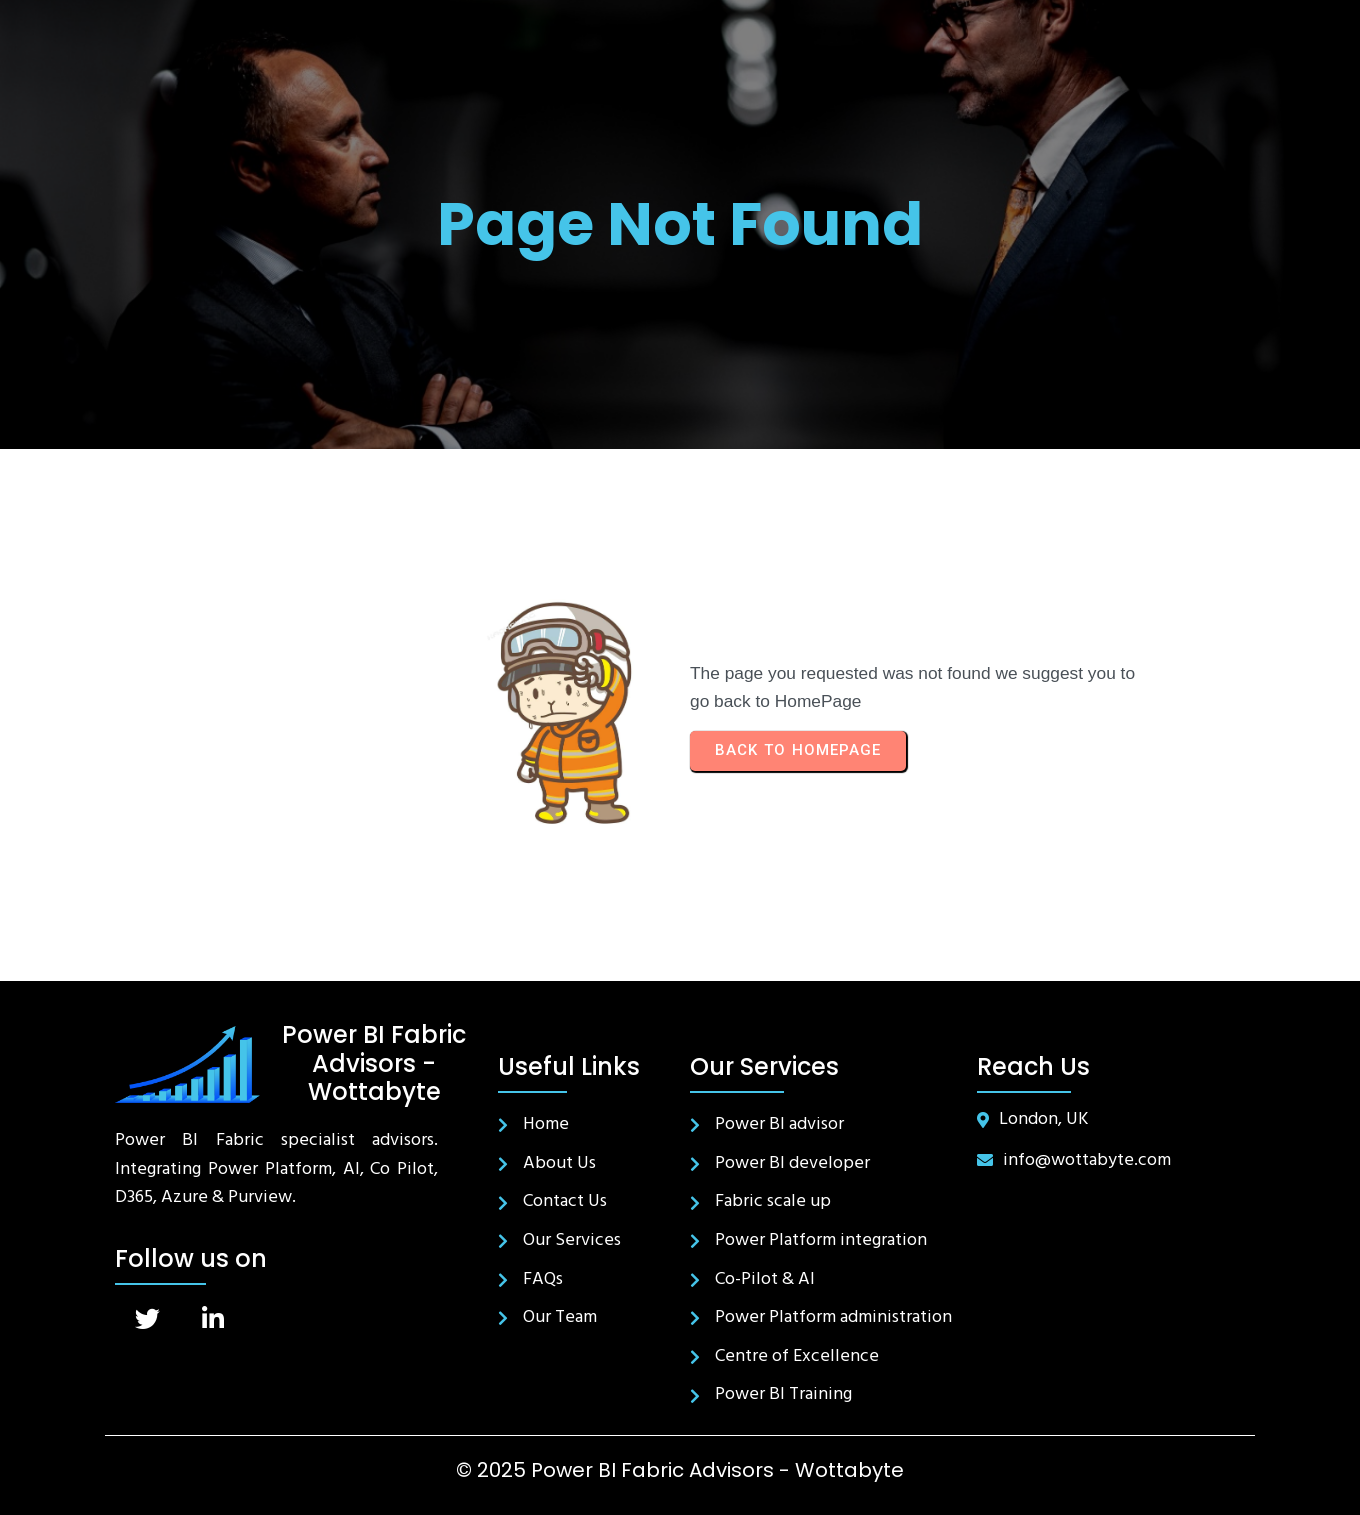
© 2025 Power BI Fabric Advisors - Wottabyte (680, 1470)
